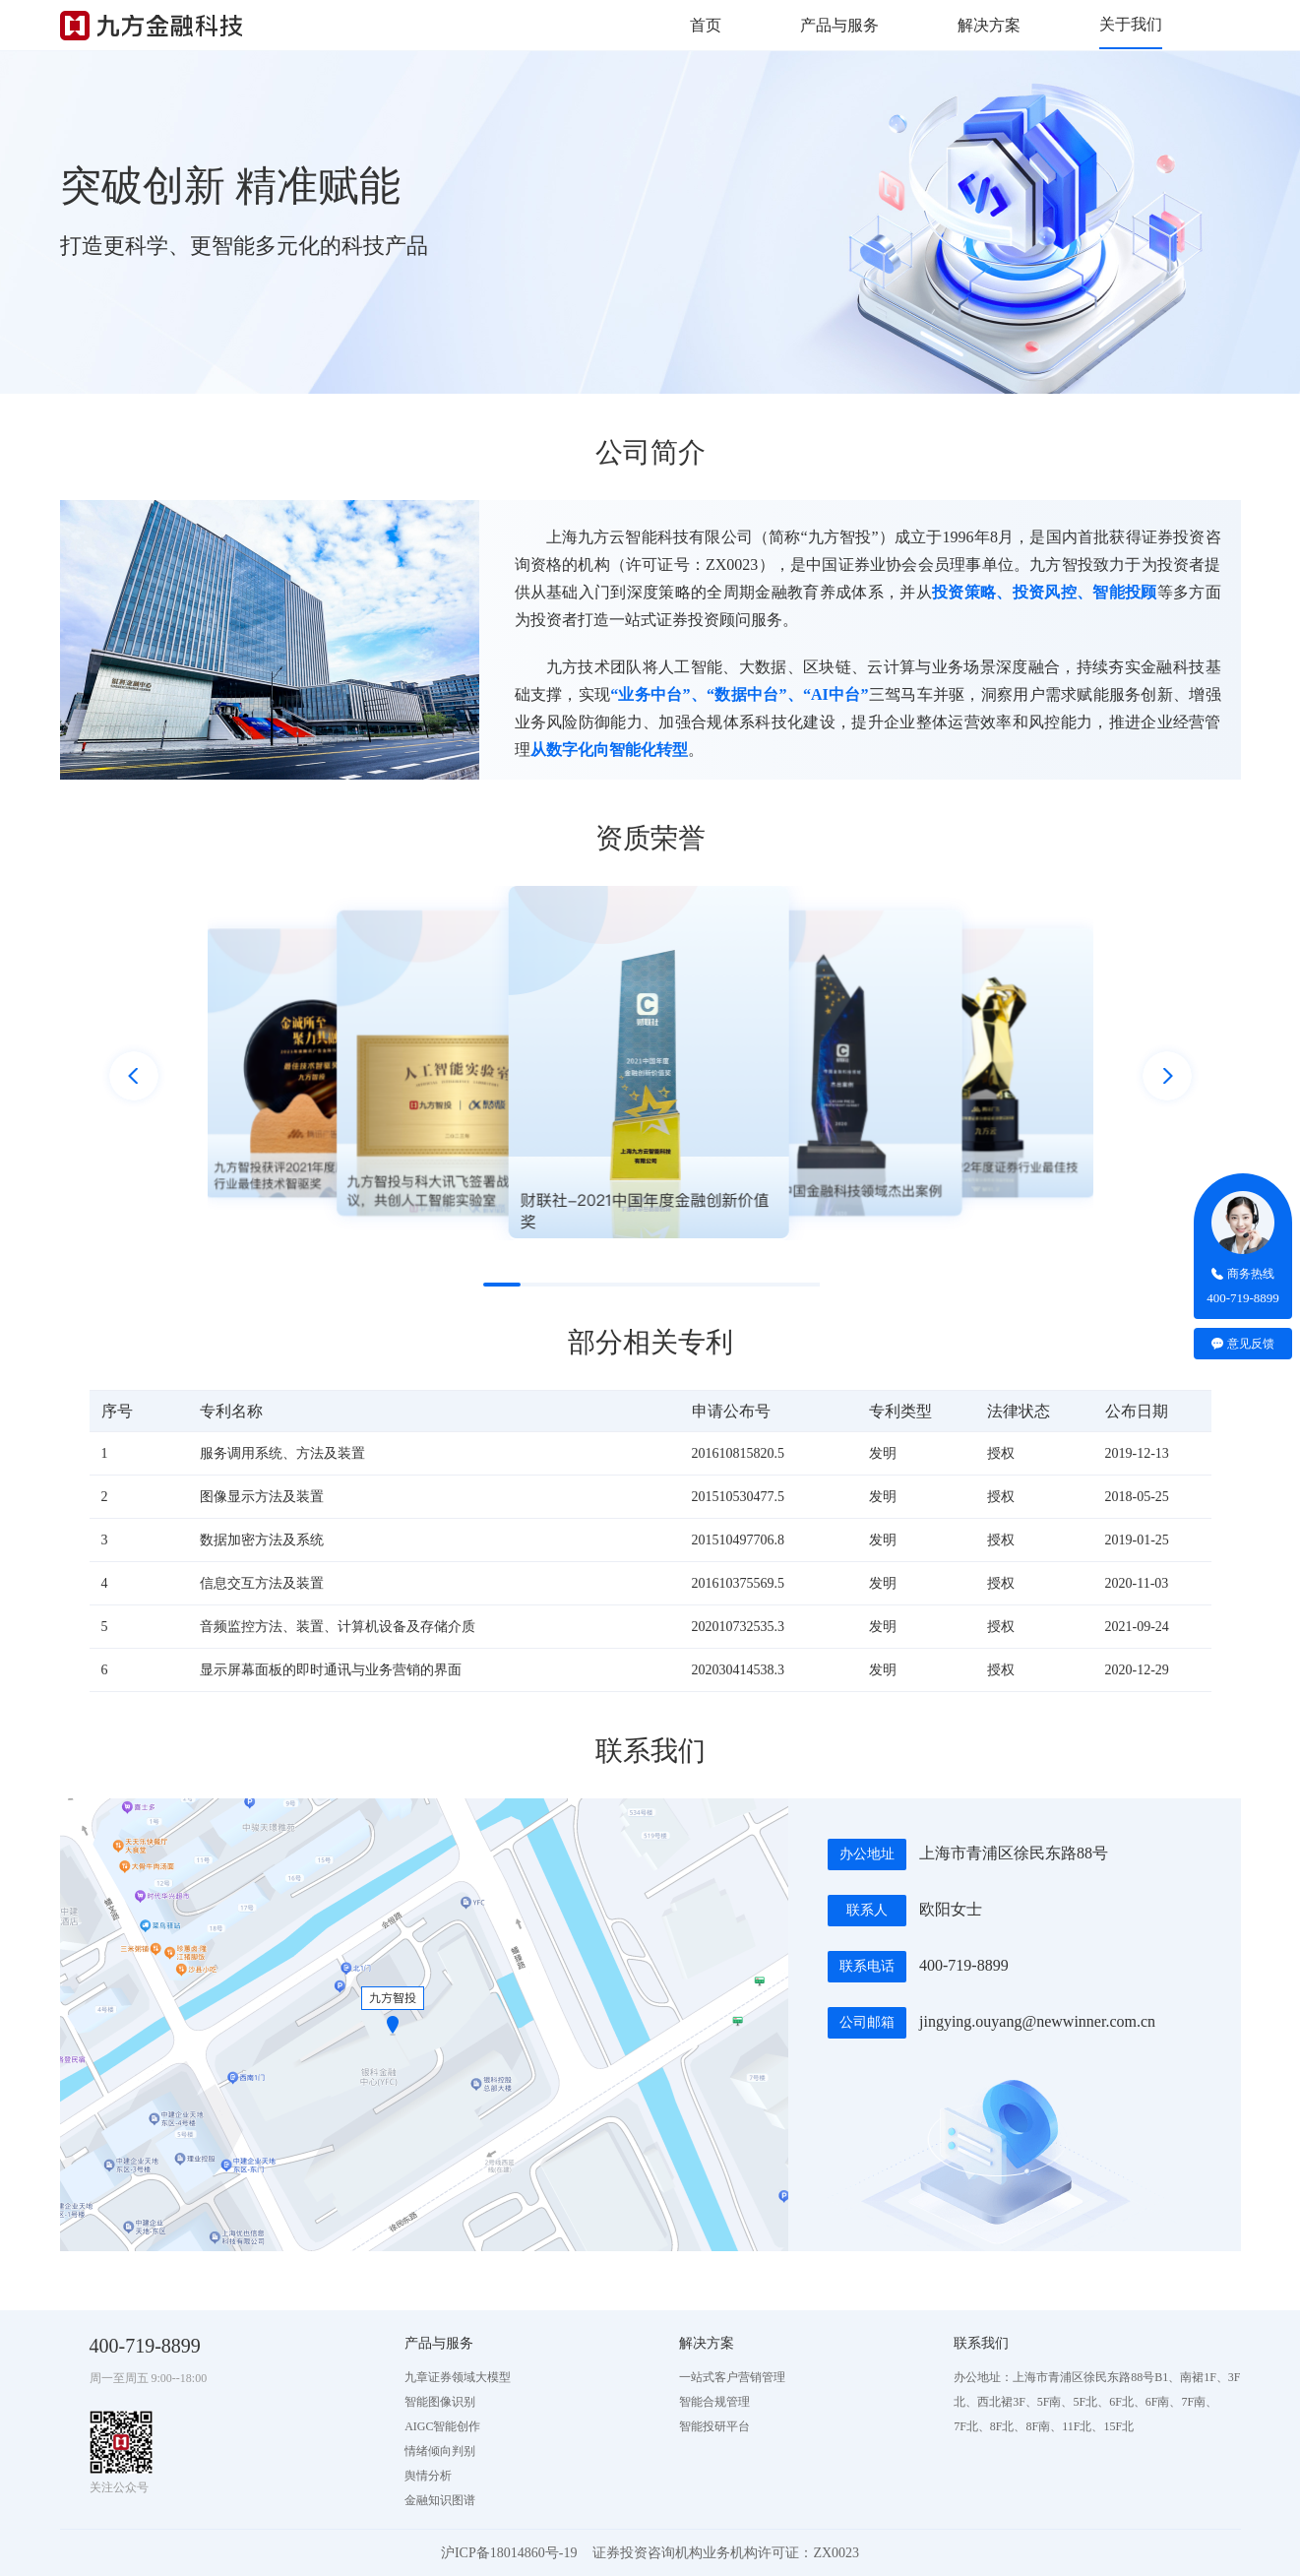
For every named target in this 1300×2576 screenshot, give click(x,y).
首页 (705, 25)
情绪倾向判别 (439, 2451)
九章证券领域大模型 (457, 2377)
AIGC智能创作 (442, 2426)
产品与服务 (839, 25)
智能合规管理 (714, 2402)
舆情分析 (428, 2475)
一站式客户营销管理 (732, 2377)
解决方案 (989, 25)
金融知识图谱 (439, 2500)
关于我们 (1130, 24)
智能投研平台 (714, 2426)
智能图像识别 (439, 2402)
